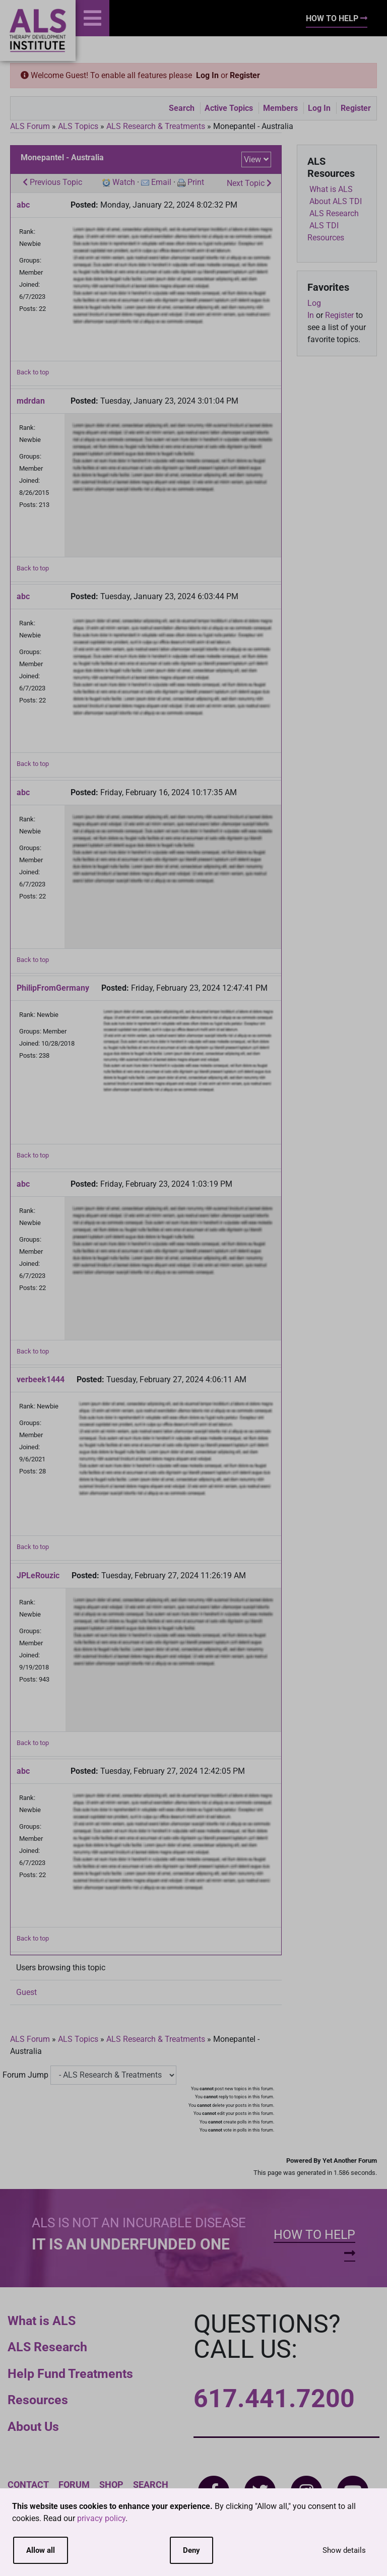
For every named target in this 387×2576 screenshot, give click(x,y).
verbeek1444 (40, 1379)
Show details (344, 2550)
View (252, 159)
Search (182, 108)
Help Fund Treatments (70, 2373)
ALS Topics (78, 126)
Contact (28, 2484)
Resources (38, 2400)
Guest (26, 1992)
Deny (191, 2550)
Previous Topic (52, 182)
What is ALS (42, 2320)
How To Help (336, 18)
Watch (123, 182)
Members (280, 108)
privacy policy (101, 2518)
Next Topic (249, 183)
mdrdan (31, 401)
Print (195, 182)
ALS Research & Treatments (155, 126)
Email (161, 182)
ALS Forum (31, 126)
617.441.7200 (274, 2398)
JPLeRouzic (38, 1575)
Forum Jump (25, 2075)
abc (23, 205)
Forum (74, 2484)
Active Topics (229, 108)
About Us (33, 2426)
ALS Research (47, 2347)
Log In (207, 75)
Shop (111, 2484)
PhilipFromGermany (53, 988)
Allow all (40, 2550)
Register (245, 75)
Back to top (33, 372)
